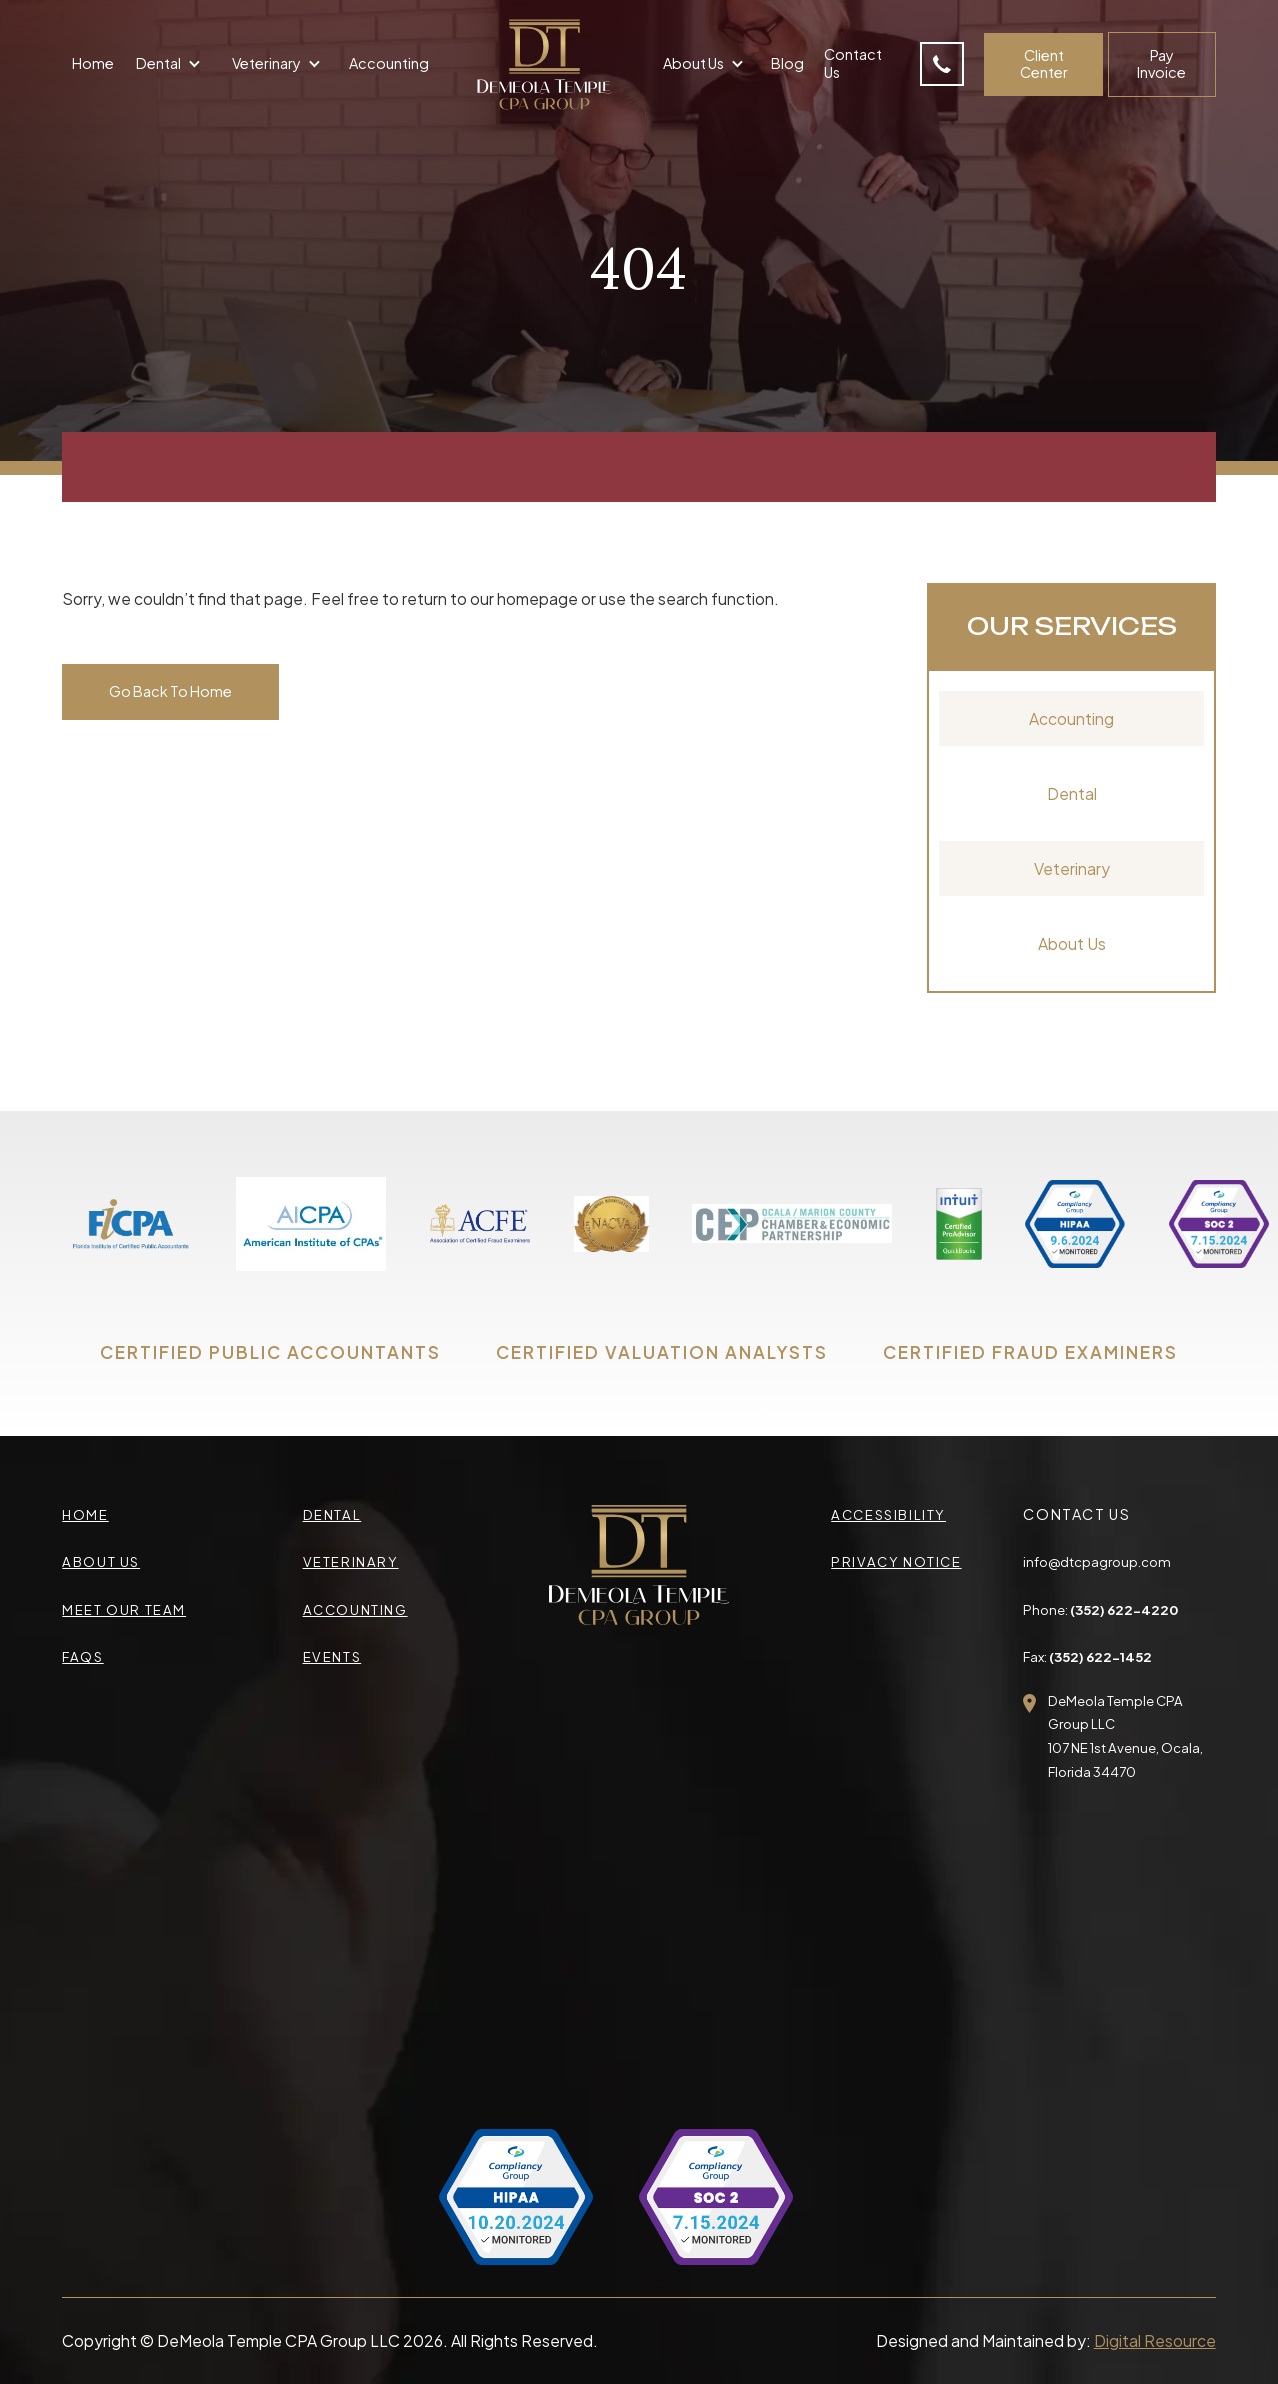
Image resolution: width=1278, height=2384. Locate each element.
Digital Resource (1155, 2340)
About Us (1072, 943)
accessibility (888, 1514)
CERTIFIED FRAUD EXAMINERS (1030, 1352)
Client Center (1044, 63)
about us (101, 1561)
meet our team (124, 1609)
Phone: (1101, 1609)
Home (93, 63)
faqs (82, 1656)
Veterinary (1072, 868)
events (332, 1656)
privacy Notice (896, 1561)
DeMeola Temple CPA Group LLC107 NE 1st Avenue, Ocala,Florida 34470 (1125, 1736)
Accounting (389, 63)
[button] (171, 65)
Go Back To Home (170, 691)
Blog (787, 63)
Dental (1072, 793)
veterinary (351, 1561)
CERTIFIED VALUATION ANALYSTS (662, 1352)
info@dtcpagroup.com (1097, 1561)
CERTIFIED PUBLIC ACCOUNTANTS (270, 1352)
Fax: (1087, 1656)
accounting (355, 1609)
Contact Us (853, 62)
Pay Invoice (1161, 63)
